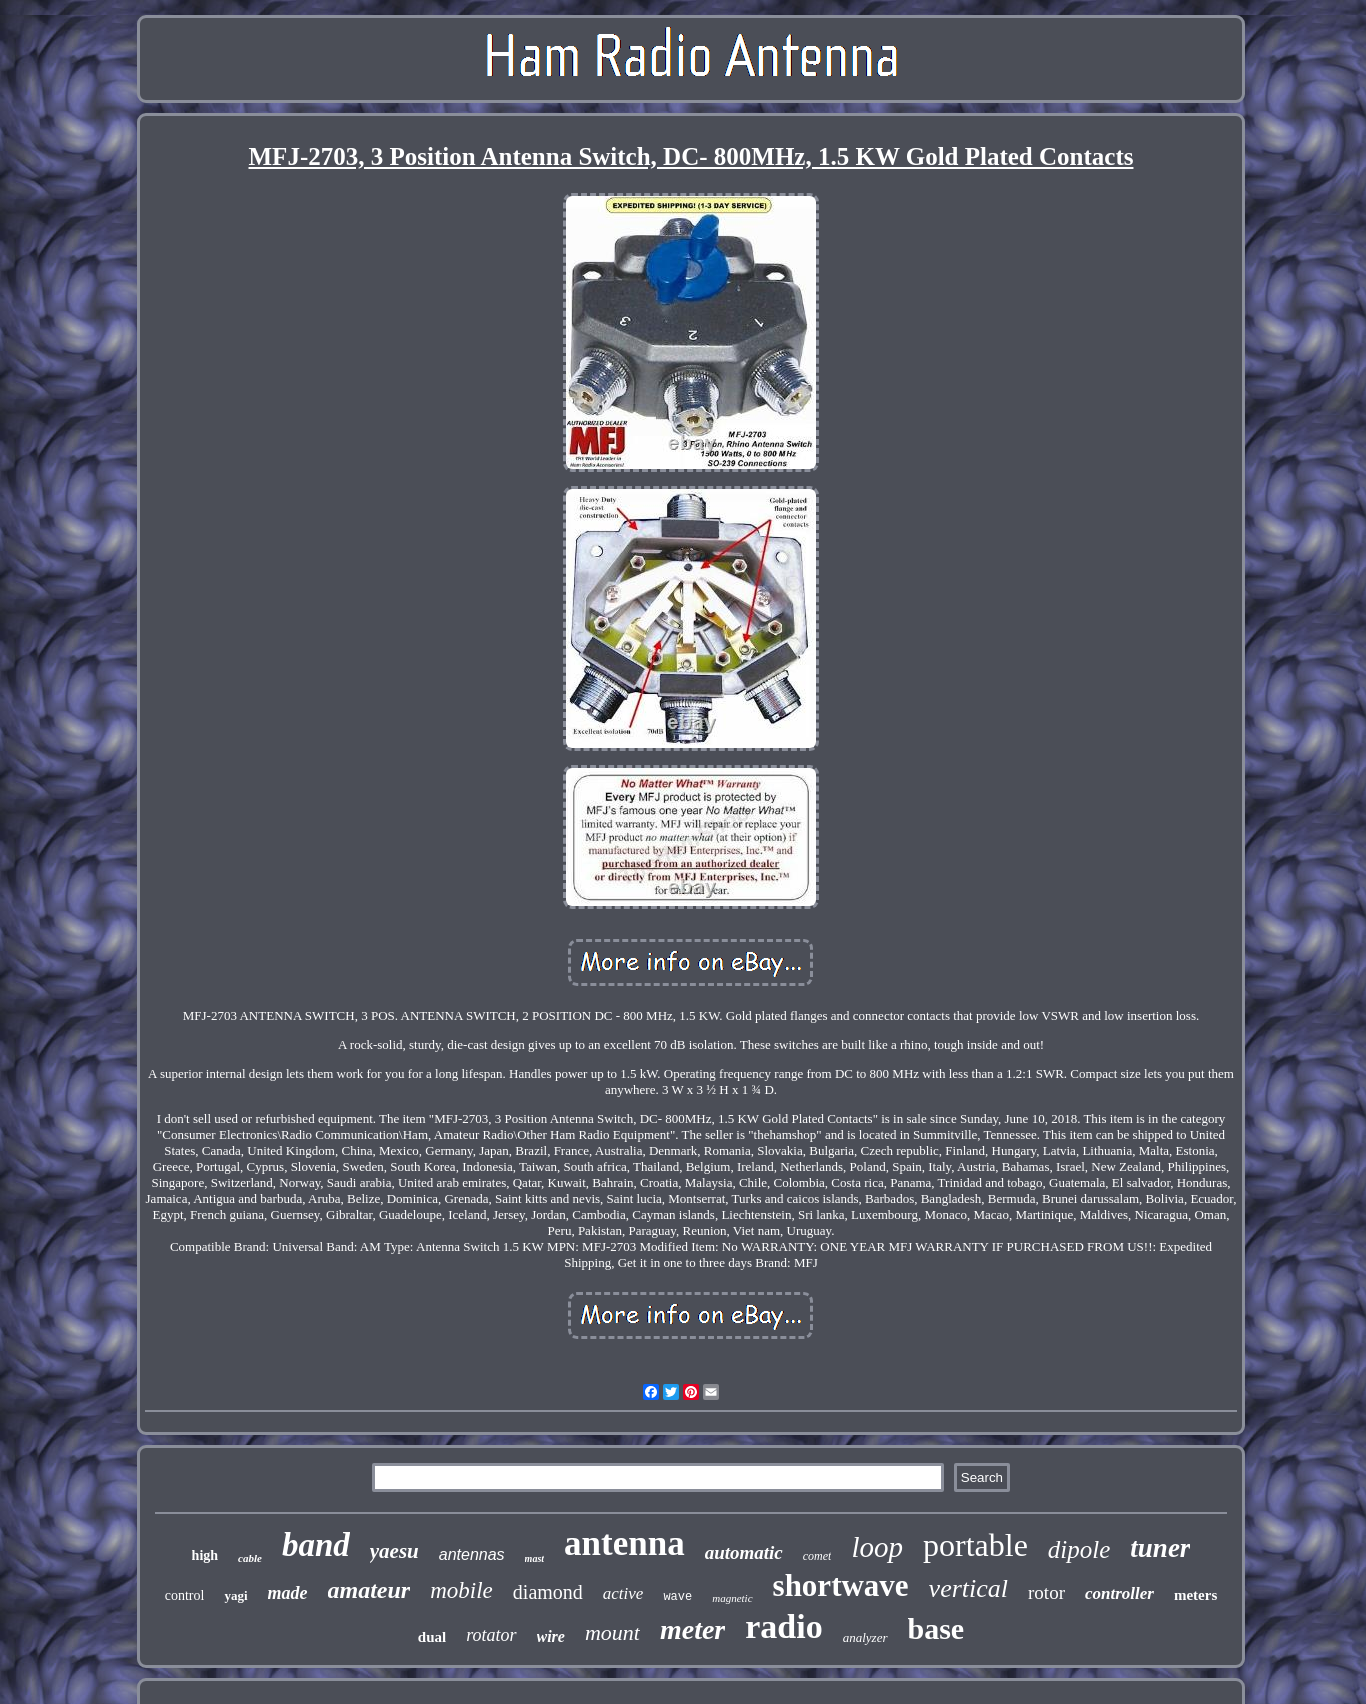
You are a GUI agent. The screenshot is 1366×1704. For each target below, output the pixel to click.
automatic (744, 1552)
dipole (1079, 1549)
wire (551, 1636)
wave (677, 1597)
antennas (472, 1554)
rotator (491, 1635)
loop (877, 1547)
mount (612, 1632)
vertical (968, 1588)
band (316, 1545)
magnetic (732, 1598)
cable (250, 1558)
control (185, 1595)
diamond (548, 1592)
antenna (624, 1543)
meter (692, 1629)
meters (1195, 1595)
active (623, 1593)
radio (783, 1626)
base (936, 1628)
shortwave (841, 1585)
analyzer (865, 1637)
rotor (1046, 1592)
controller (1119, 1593)
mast (534, 1558)
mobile (461, 1590)
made (288, 1593)
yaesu (394, 1551)
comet (817, 1556)
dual (432, 1637)
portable (975, 1545)
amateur (369, 1590)
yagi (235, 1595)
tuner (1160, 1548)
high (205, 1555)
